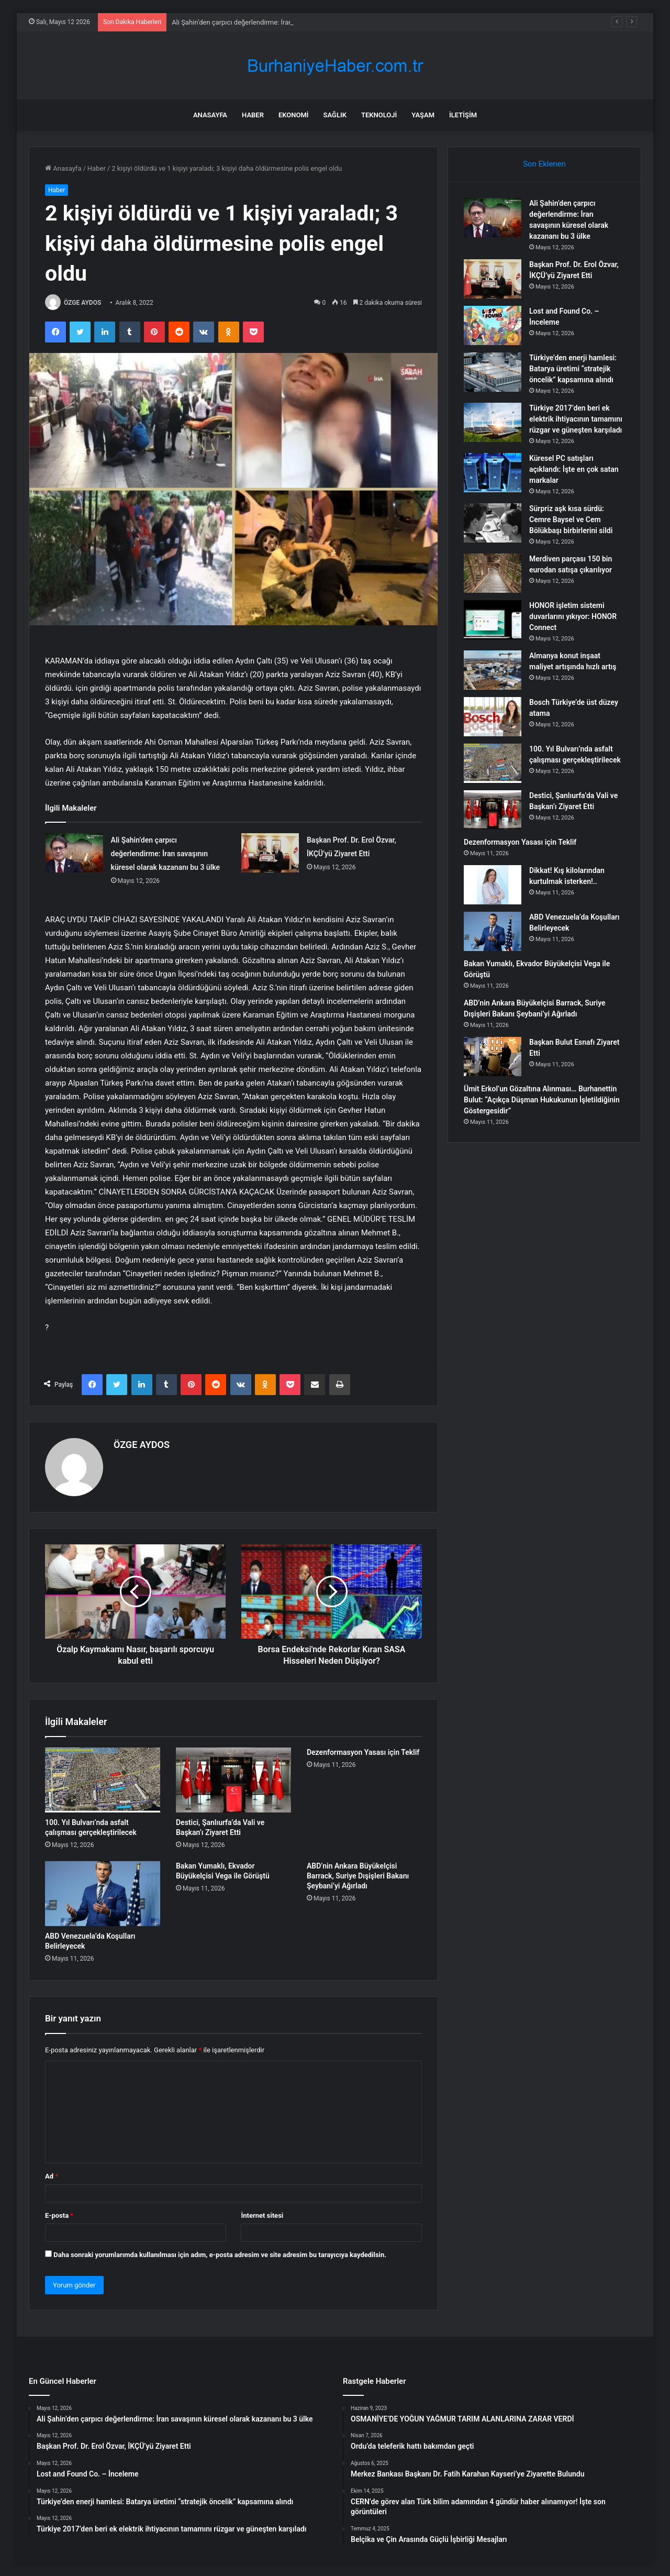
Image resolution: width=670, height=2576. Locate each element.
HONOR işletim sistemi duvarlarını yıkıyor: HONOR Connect (573, 616)
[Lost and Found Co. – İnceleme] (492, 325)
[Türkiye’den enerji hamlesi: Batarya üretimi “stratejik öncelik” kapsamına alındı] (492, 372)
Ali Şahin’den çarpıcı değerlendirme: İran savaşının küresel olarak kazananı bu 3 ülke (165, 853)
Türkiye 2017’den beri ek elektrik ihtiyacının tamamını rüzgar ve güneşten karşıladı (575, 419)
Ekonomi (293, 115)
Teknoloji (379, 115)
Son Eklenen (544, 164)
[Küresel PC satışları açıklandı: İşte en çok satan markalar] (492, 472)
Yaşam (422, 115)
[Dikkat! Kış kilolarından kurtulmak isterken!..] (492, 884)
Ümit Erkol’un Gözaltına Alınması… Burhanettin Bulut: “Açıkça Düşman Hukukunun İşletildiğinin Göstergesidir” (542, 1100)
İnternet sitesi (262, 2215)
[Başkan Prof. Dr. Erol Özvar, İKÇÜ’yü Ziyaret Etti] (270, 852)
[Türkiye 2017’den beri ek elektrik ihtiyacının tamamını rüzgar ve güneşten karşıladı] (492, 422)
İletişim (463, 115)
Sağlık (335, 115)
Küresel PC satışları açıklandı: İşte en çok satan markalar (573, 469)
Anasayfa (210, 115)
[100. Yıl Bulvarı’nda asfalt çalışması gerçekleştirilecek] (102, 1780)
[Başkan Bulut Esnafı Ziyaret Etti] (492, 1056)
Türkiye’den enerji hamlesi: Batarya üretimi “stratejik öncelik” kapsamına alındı (573, 368)
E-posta (59, 2215)
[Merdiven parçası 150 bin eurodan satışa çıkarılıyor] (492, 573)
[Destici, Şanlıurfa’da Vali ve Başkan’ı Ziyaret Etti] (233, 1780)
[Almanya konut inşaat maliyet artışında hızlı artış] (492, 670)
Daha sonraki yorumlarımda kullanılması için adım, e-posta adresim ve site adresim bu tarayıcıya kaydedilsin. (219, 2255)
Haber (253, 115)
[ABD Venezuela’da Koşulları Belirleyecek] (102, 1893)
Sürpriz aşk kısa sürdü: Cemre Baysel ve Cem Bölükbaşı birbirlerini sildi (570, 519)
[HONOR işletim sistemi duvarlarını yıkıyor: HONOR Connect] (492, 619)
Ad (51, 2176)
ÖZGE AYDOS (82, 302)
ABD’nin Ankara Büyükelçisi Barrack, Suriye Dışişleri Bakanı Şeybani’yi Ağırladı (358, 1876)
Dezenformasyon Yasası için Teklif (363, 1752)
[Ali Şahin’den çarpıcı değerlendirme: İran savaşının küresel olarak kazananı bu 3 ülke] (74, 852)
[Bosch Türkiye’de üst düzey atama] (492, 716)
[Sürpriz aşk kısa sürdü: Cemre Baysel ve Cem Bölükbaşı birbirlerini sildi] (492, 523)
